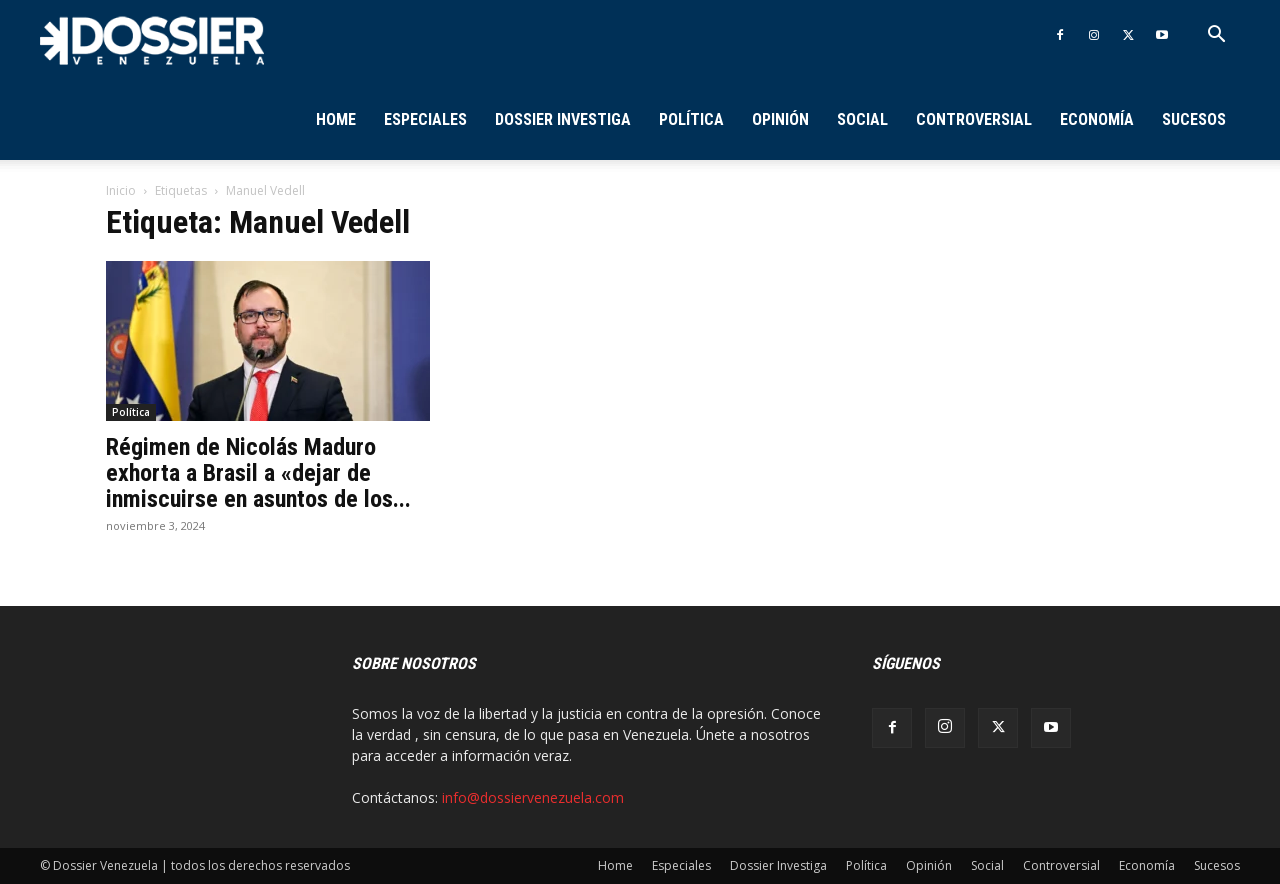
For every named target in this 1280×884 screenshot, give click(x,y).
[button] (1216, 36)
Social (862, 119)
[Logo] (152, 39)
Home (336, 119)
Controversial (974, 119)
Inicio (121, 190)
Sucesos (1194, 119)
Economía (1097, 119)
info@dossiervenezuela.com (533, 797)
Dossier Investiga (563, 119)
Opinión (780, 119)
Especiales (425, 119)
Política (691, 119)
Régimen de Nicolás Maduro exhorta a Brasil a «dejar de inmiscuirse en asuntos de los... (258, 473)
